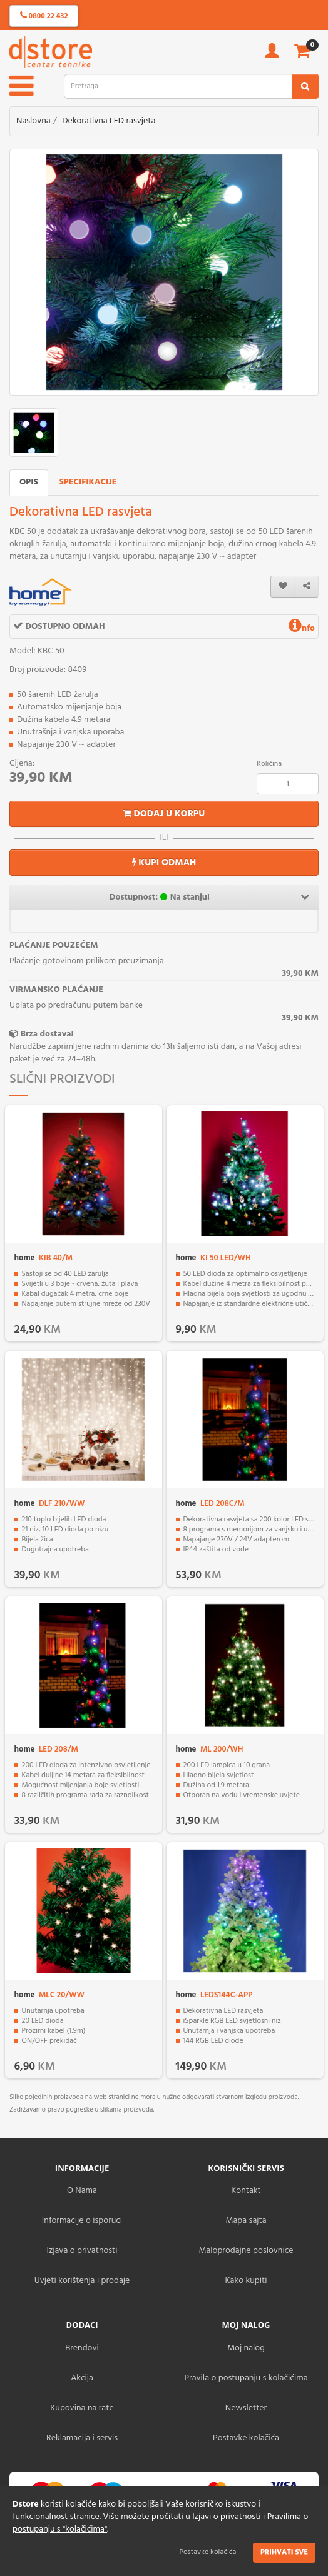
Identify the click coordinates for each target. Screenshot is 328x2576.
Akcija (82, 2378)
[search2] (305, 86)
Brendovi (82, 2348)
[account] (272, 55)
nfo (302, 628)
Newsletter (246, 2408)
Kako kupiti (246, 2280)
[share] (307, 587)
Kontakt (245, 2190)
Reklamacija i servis (82, 2438)
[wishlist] (282, 587)
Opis (28, 482)
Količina (269, 764)
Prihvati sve (284, 2552)
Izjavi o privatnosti (226, 2517)
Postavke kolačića (208, 2552)
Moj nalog (246, 2348)
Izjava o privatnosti (81, 2250)
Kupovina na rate (81, 2408)
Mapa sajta (245, 2220)
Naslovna (33, 121)
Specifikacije (88, 482)
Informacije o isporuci (82, 2220)
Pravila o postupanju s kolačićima (245, 2378)
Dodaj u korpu (164, 813)
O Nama (82, 2190)
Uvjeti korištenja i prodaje (82, 2280)
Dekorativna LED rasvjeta (108, 121)
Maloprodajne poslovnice (245, 2250)
